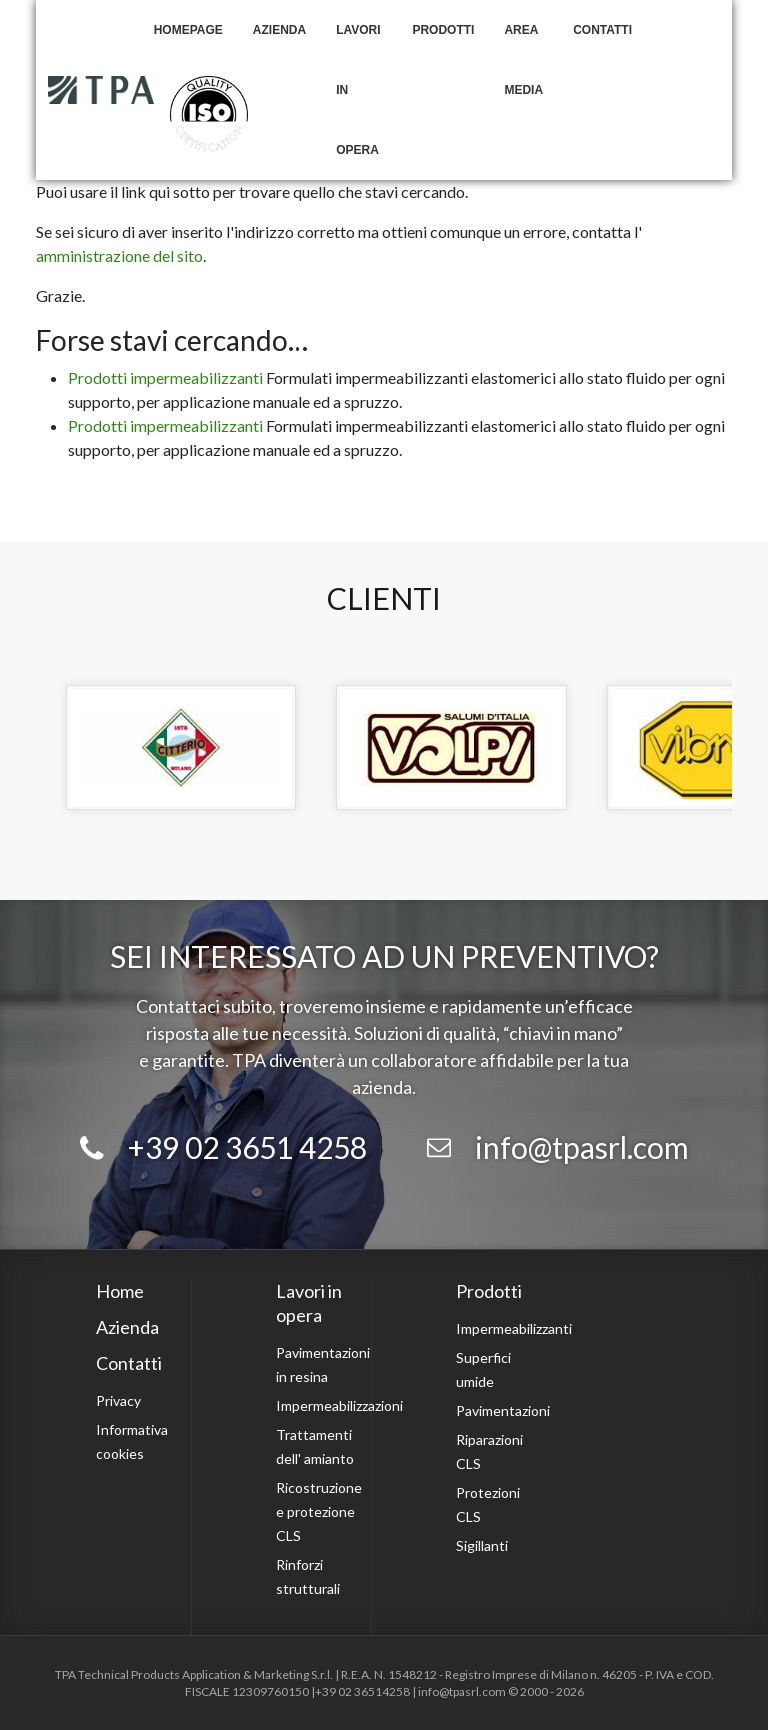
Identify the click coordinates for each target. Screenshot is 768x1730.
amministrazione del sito (119, 255)
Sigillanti (482, 1545)
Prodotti (443, 30)
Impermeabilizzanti (514, 1328)
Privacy (118, 1400)
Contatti (602, 30)
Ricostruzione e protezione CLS (319, 1511)
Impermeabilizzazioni (339, 1405)
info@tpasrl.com (582, 1147)
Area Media (523, 60)
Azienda (279, 30)
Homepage (188, 30)
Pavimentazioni (503, 1410)
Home (120, 1291)
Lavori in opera (358, 90)
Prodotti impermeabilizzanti (165, 377)
